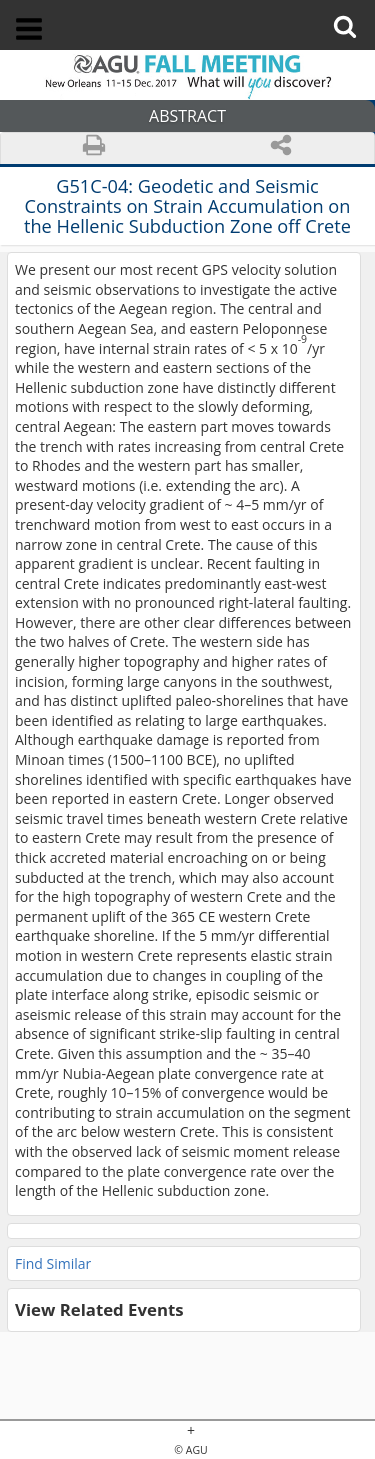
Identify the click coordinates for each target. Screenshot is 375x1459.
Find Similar (53, 1263)
